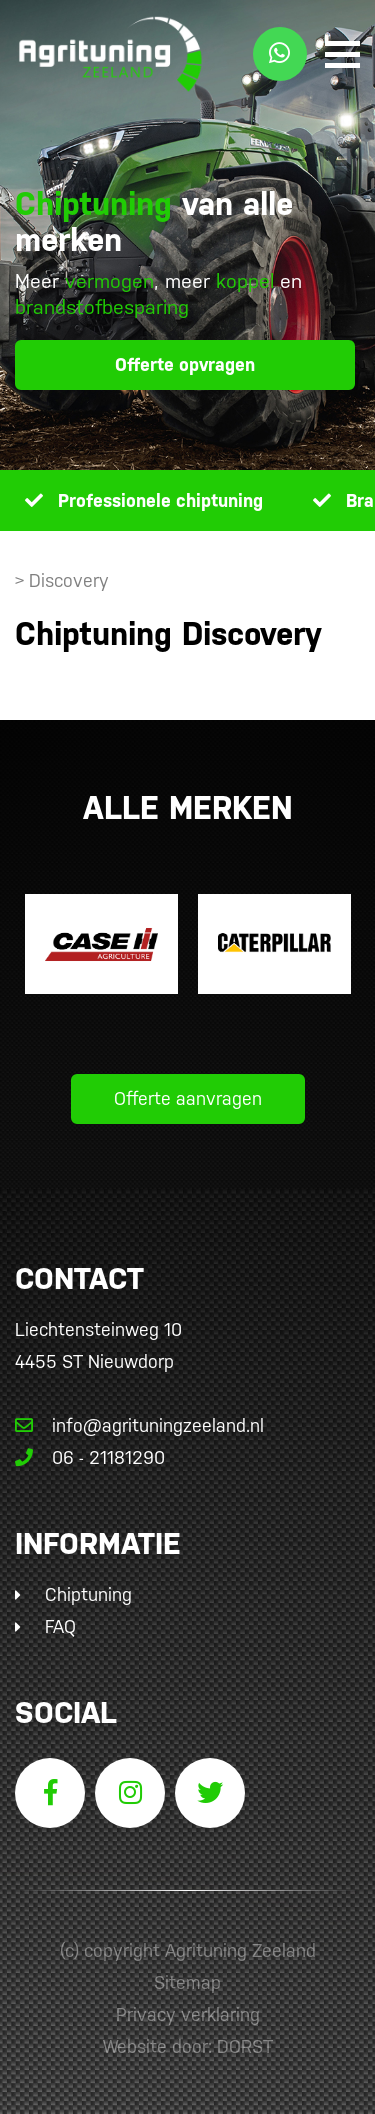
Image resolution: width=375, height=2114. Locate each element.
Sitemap (187, 1982)
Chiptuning (88, 1594)
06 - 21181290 (90, 1457)
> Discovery (62, 580)
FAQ (60, 1626)
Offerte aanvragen (188, 1098)
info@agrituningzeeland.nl (139, 1425)
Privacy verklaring (188, 2014)
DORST (245, 2046)
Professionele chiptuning (160, 500)
